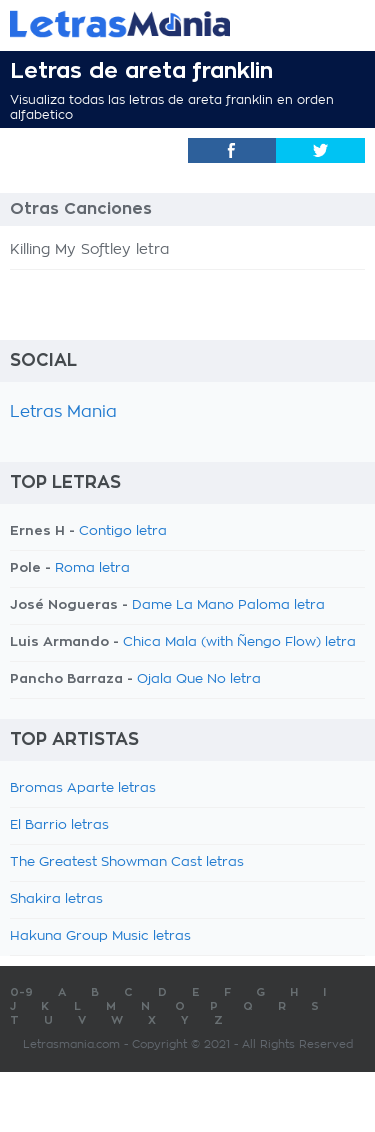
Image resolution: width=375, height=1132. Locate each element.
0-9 (21, 992)
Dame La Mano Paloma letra (228, 605)
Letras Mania (63, 412)
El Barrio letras (59, 825)
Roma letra (92, 568)
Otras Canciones (81, 209)
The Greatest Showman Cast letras (127, 862)
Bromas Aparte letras (83, 788)
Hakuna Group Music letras (100, 936)
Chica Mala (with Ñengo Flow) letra (239, 642)
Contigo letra (123, 531)
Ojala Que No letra (199, 679)
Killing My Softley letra (89, 250)
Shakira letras (56, 899)
